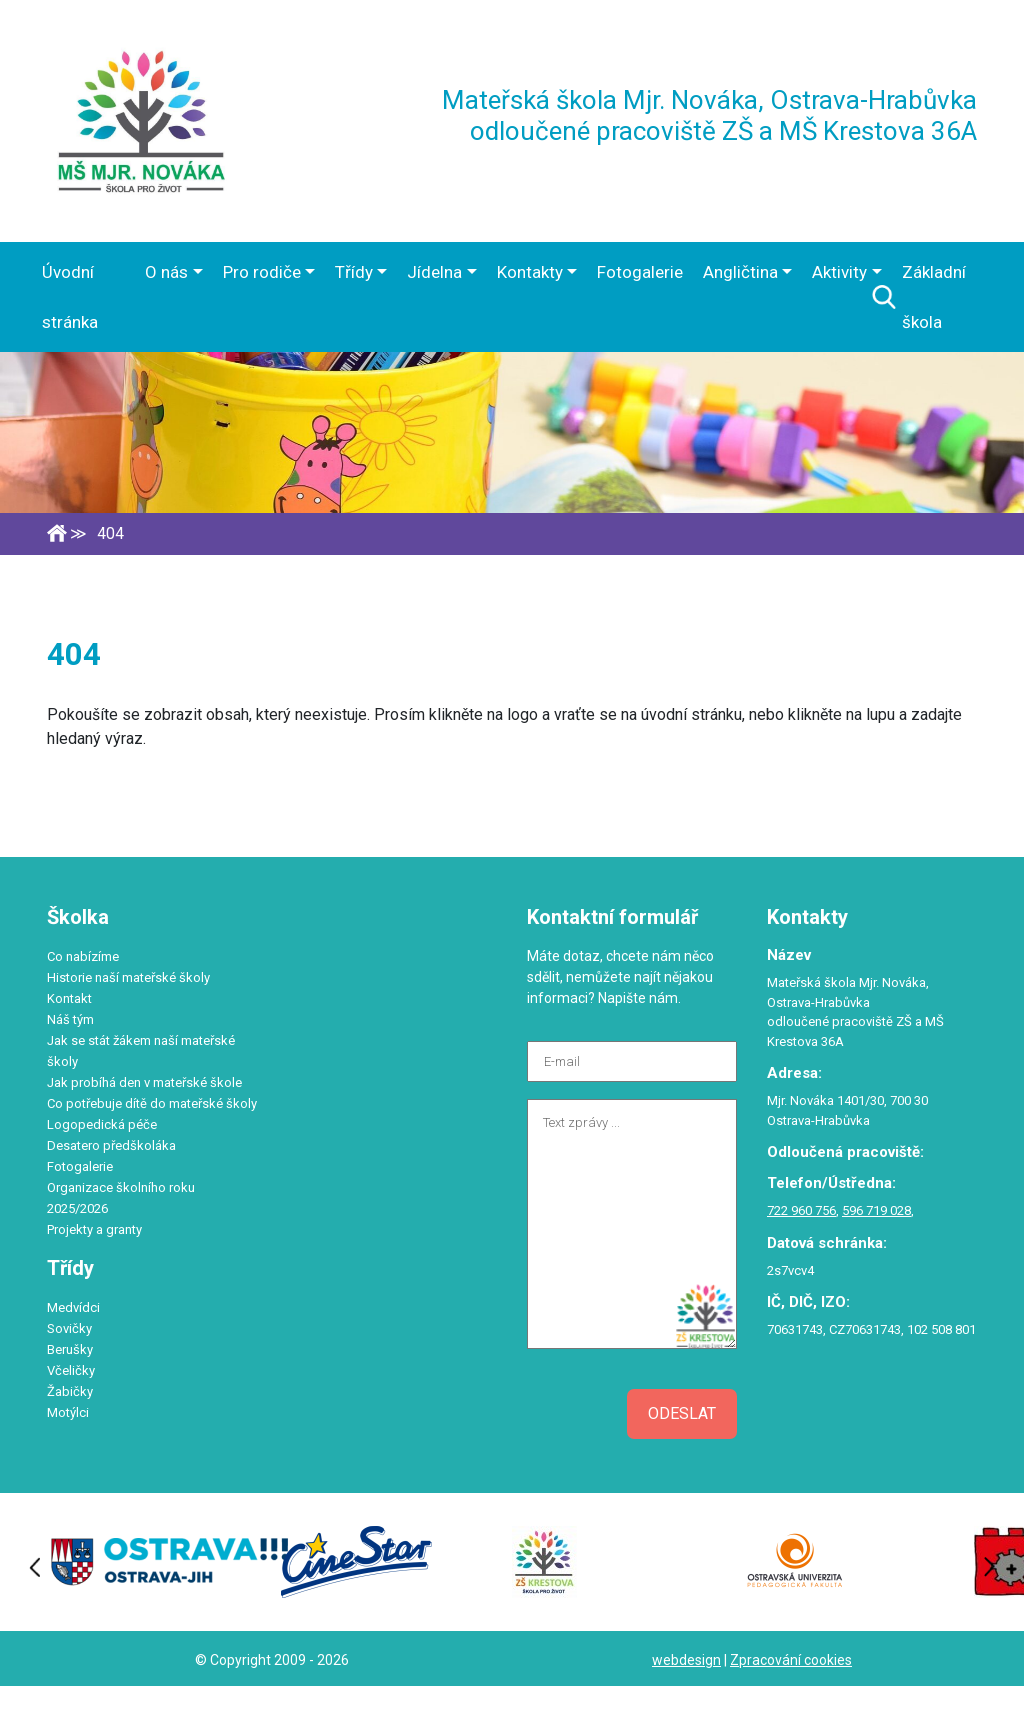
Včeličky (71, 1370)
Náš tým (70, 1019)
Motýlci (68, 1412)
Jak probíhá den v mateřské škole (144, 1082)
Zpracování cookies (791, 1660)
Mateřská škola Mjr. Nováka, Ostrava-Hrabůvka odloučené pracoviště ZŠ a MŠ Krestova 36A (709, 115)
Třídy (354, 272)
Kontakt (69, 998)
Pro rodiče (262, 272)
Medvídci (73, 1307)
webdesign (686, 1660)
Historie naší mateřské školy (128, 977)
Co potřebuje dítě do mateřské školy (152, 1103)
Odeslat (682, 1413)
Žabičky (70, 1391)
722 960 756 (801, 1210)
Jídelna (434, 272)
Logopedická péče (102, 1124)
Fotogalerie (640, 272)
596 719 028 (876, 1210)
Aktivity (839, 272)
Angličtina (740, 272)
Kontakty (530, 272)
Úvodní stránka (70, 297)
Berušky (70, 1349)
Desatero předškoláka (111, 1145)
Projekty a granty (94, 1229)
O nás (166, 272)
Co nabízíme (83, 956)
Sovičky (69, 1328)
